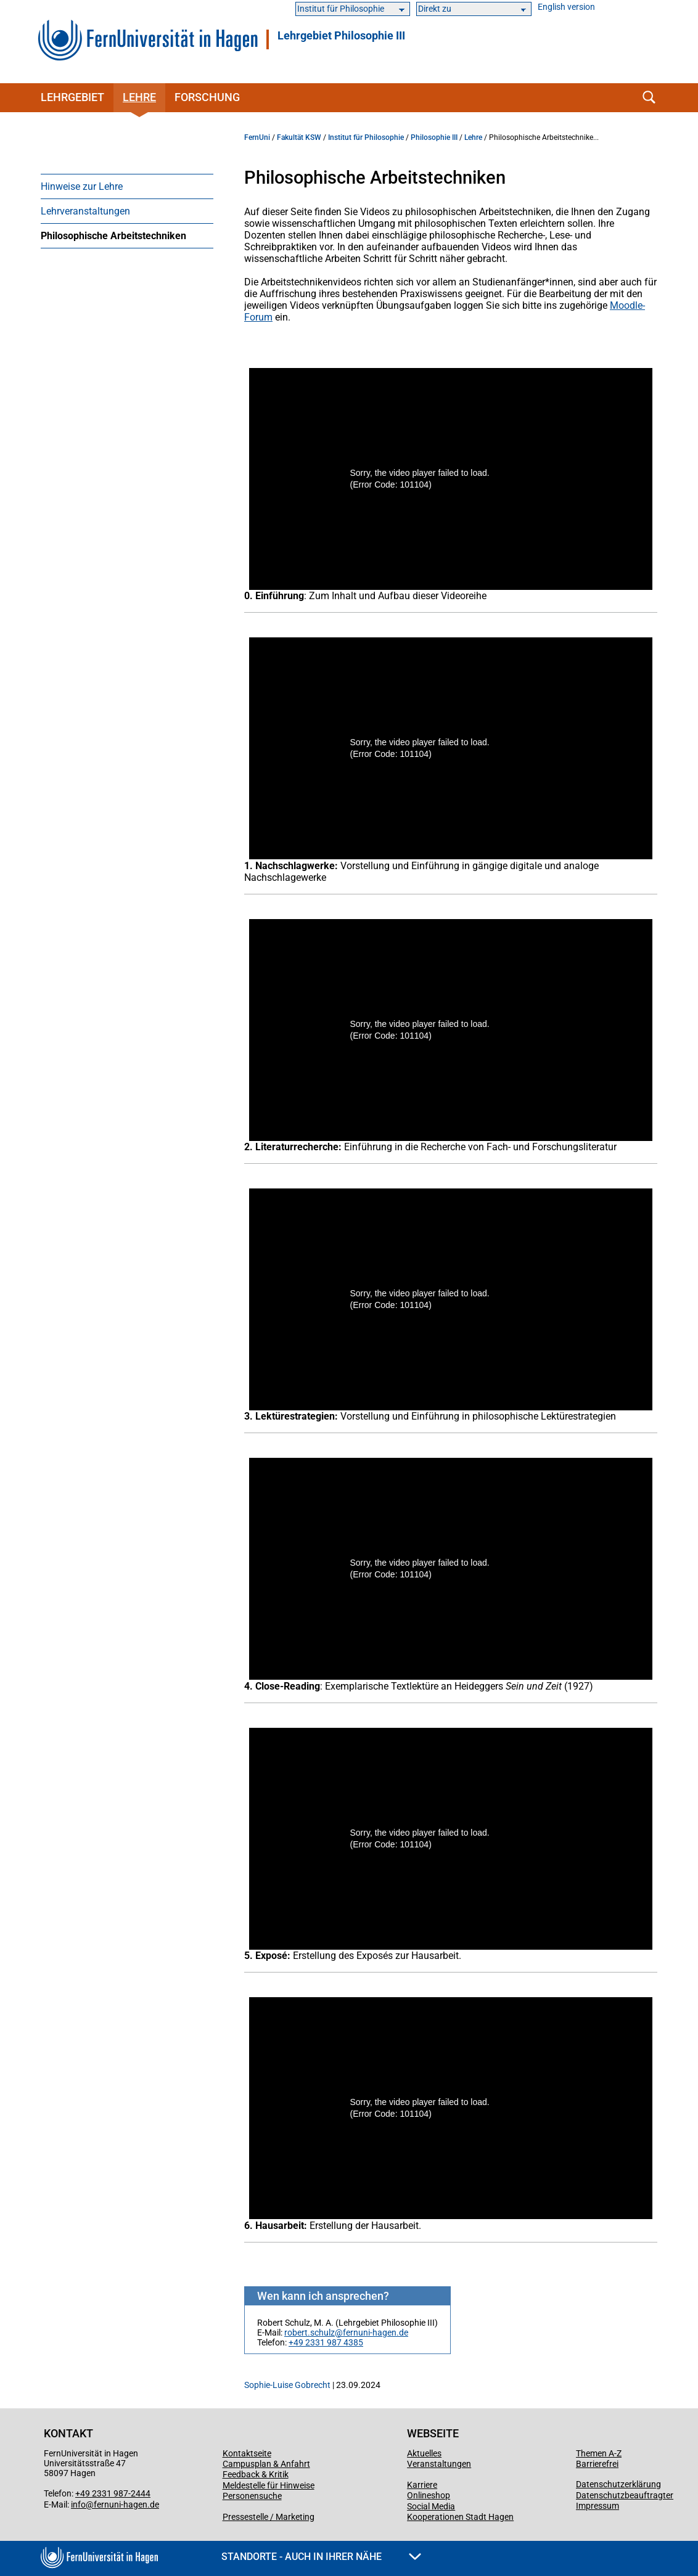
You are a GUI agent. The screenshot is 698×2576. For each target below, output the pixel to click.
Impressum (597, 2506)
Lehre (139, 97)
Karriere (422, 2485)
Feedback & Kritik (256, 2474)
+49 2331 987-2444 (112, 2493)
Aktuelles (424, 2453)
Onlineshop (428, 2495)
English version (566, 7)
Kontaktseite (247, 2453)
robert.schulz (309, 2332)
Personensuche (252, 2496)
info (78, 2504)
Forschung (207, 97)
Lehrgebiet (72, 97)
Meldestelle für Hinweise (268, 2485)
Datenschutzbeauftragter (624, 2495)
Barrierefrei (597, 2464)
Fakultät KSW (299, 137)
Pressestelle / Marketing (268, 2517)
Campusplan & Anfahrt (266, 2464)
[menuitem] (127, 186)
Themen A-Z (599, 2453)
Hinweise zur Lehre (82, 186)
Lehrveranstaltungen (85, 211)
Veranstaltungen (439, 2464)
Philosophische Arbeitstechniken (113, 236)
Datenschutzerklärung (618, 2484)
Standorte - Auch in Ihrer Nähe (321, 2556)
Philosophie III (434, 137)
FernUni (257, 137)
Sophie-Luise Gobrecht (287, 2385)
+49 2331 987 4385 (326, 2342)
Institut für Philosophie (366, 137)
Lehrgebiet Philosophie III (341, 36)
